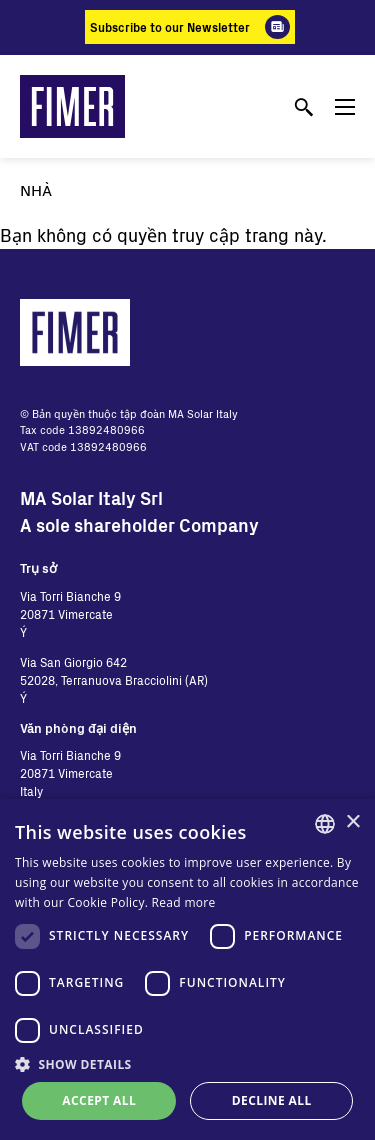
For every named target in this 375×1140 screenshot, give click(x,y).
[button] (187, 1064)
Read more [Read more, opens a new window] (184, 902)
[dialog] (187, 969)
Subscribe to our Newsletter (170, 27)
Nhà (36, 189)
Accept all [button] (99, 1100)
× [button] (352, 822)
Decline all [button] (272, 1100)
